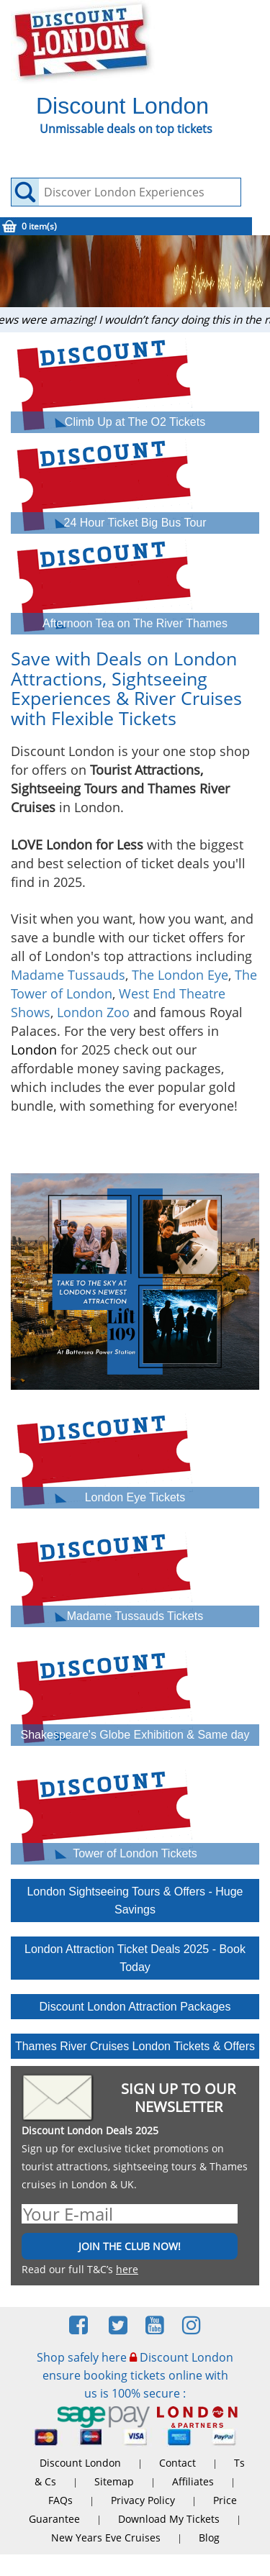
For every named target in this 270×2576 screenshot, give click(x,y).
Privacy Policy (143, 2500)
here (127, 2269)
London (34, 1049)
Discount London (80, 2463)
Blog (209, 2537)
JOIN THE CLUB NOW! (129, 2246)
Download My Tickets (169, 2519)
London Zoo (93, 1012)
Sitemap (114, 2481)
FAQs (60, 2500)
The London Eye (180, 974)
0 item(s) (39, 226)
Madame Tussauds (68, 974)
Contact (177, 2463)
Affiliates (193, 2481)
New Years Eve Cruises (106, 2537)
